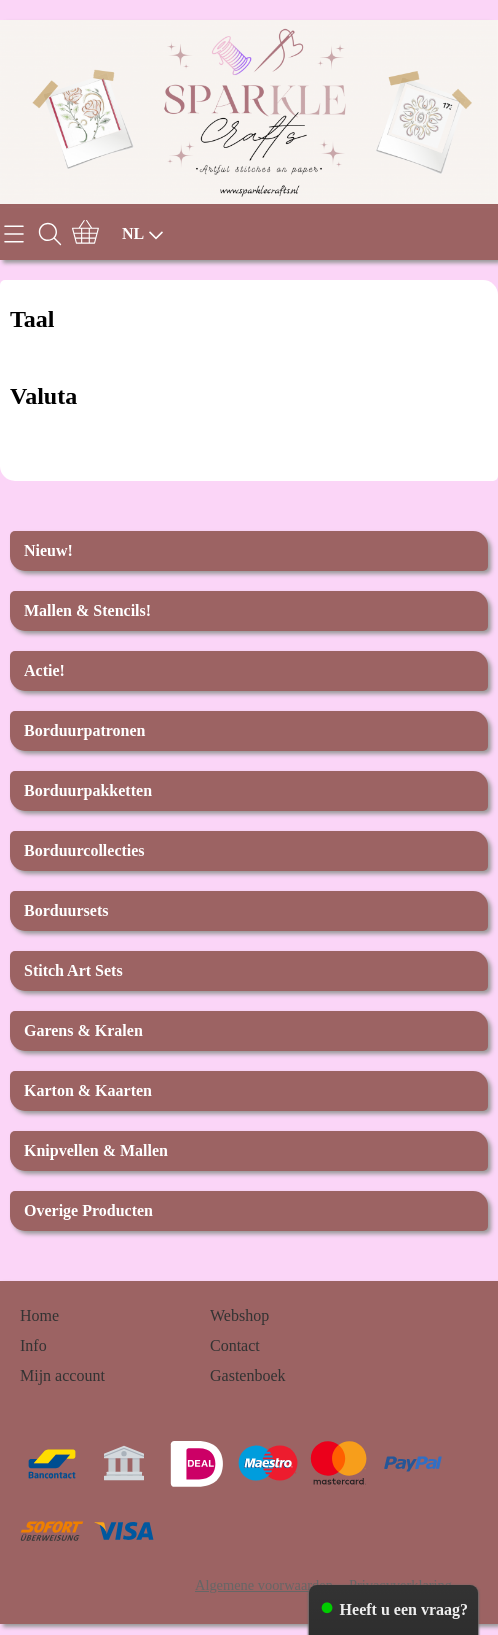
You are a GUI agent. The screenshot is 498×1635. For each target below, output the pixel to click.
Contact (235, 1345)
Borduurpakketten (88, 790)
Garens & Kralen (83, 1030)
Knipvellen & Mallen (96, 1150)
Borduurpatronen (85, 730)
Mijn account (62, 1375)
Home (39, 1315)
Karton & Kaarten (88, 1090)
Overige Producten (88, 1210)
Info (33, 1345)
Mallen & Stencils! (87, 610)
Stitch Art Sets (73, 970)
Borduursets (66, 910)
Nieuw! (48, 550)
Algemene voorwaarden (264, 1585)
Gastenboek (248, 1375)
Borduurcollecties (84, 850)
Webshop (239, 1315)
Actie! (44, 670)
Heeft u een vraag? (404, 1609)
